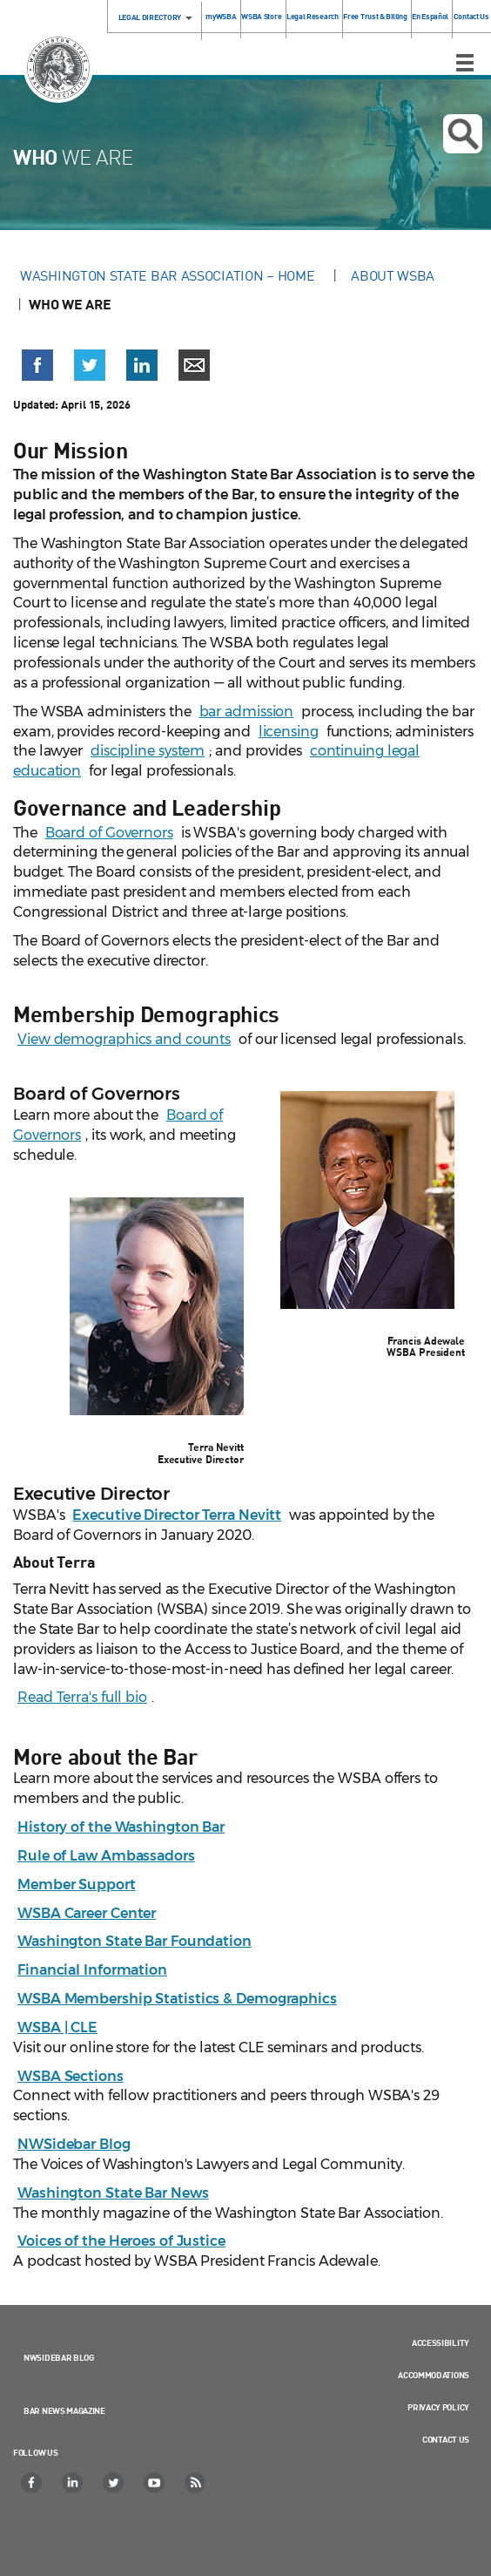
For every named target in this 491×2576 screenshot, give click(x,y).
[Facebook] (32, 2483)
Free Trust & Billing (375, 16)
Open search (463, 134)
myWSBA (220, 16)
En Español (430, 16)
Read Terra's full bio (82, 1697)
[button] (37, 365)
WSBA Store (261, 16)
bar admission (246, 711)
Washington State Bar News (113, 2193)
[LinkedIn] (73, 2483)
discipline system (148, 750)
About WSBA (392, 275)
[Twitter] (114, 2483)
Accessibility (440, 2342)
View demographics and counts (124, 1039)
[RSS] (196, 2483)
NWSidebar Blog (59, 2357)
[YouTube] (155, 2483)
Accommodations (433, 2374)
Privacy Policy (438, 2407)
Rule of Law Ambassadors (106, 1855)
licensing (289, 731)
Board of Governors (109, 832)
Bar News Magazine (64, 2410)
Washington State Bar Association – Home (169, 275)
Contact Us (471, 16)
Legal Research (312, 16)
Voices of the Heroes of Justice (121, 2241)
